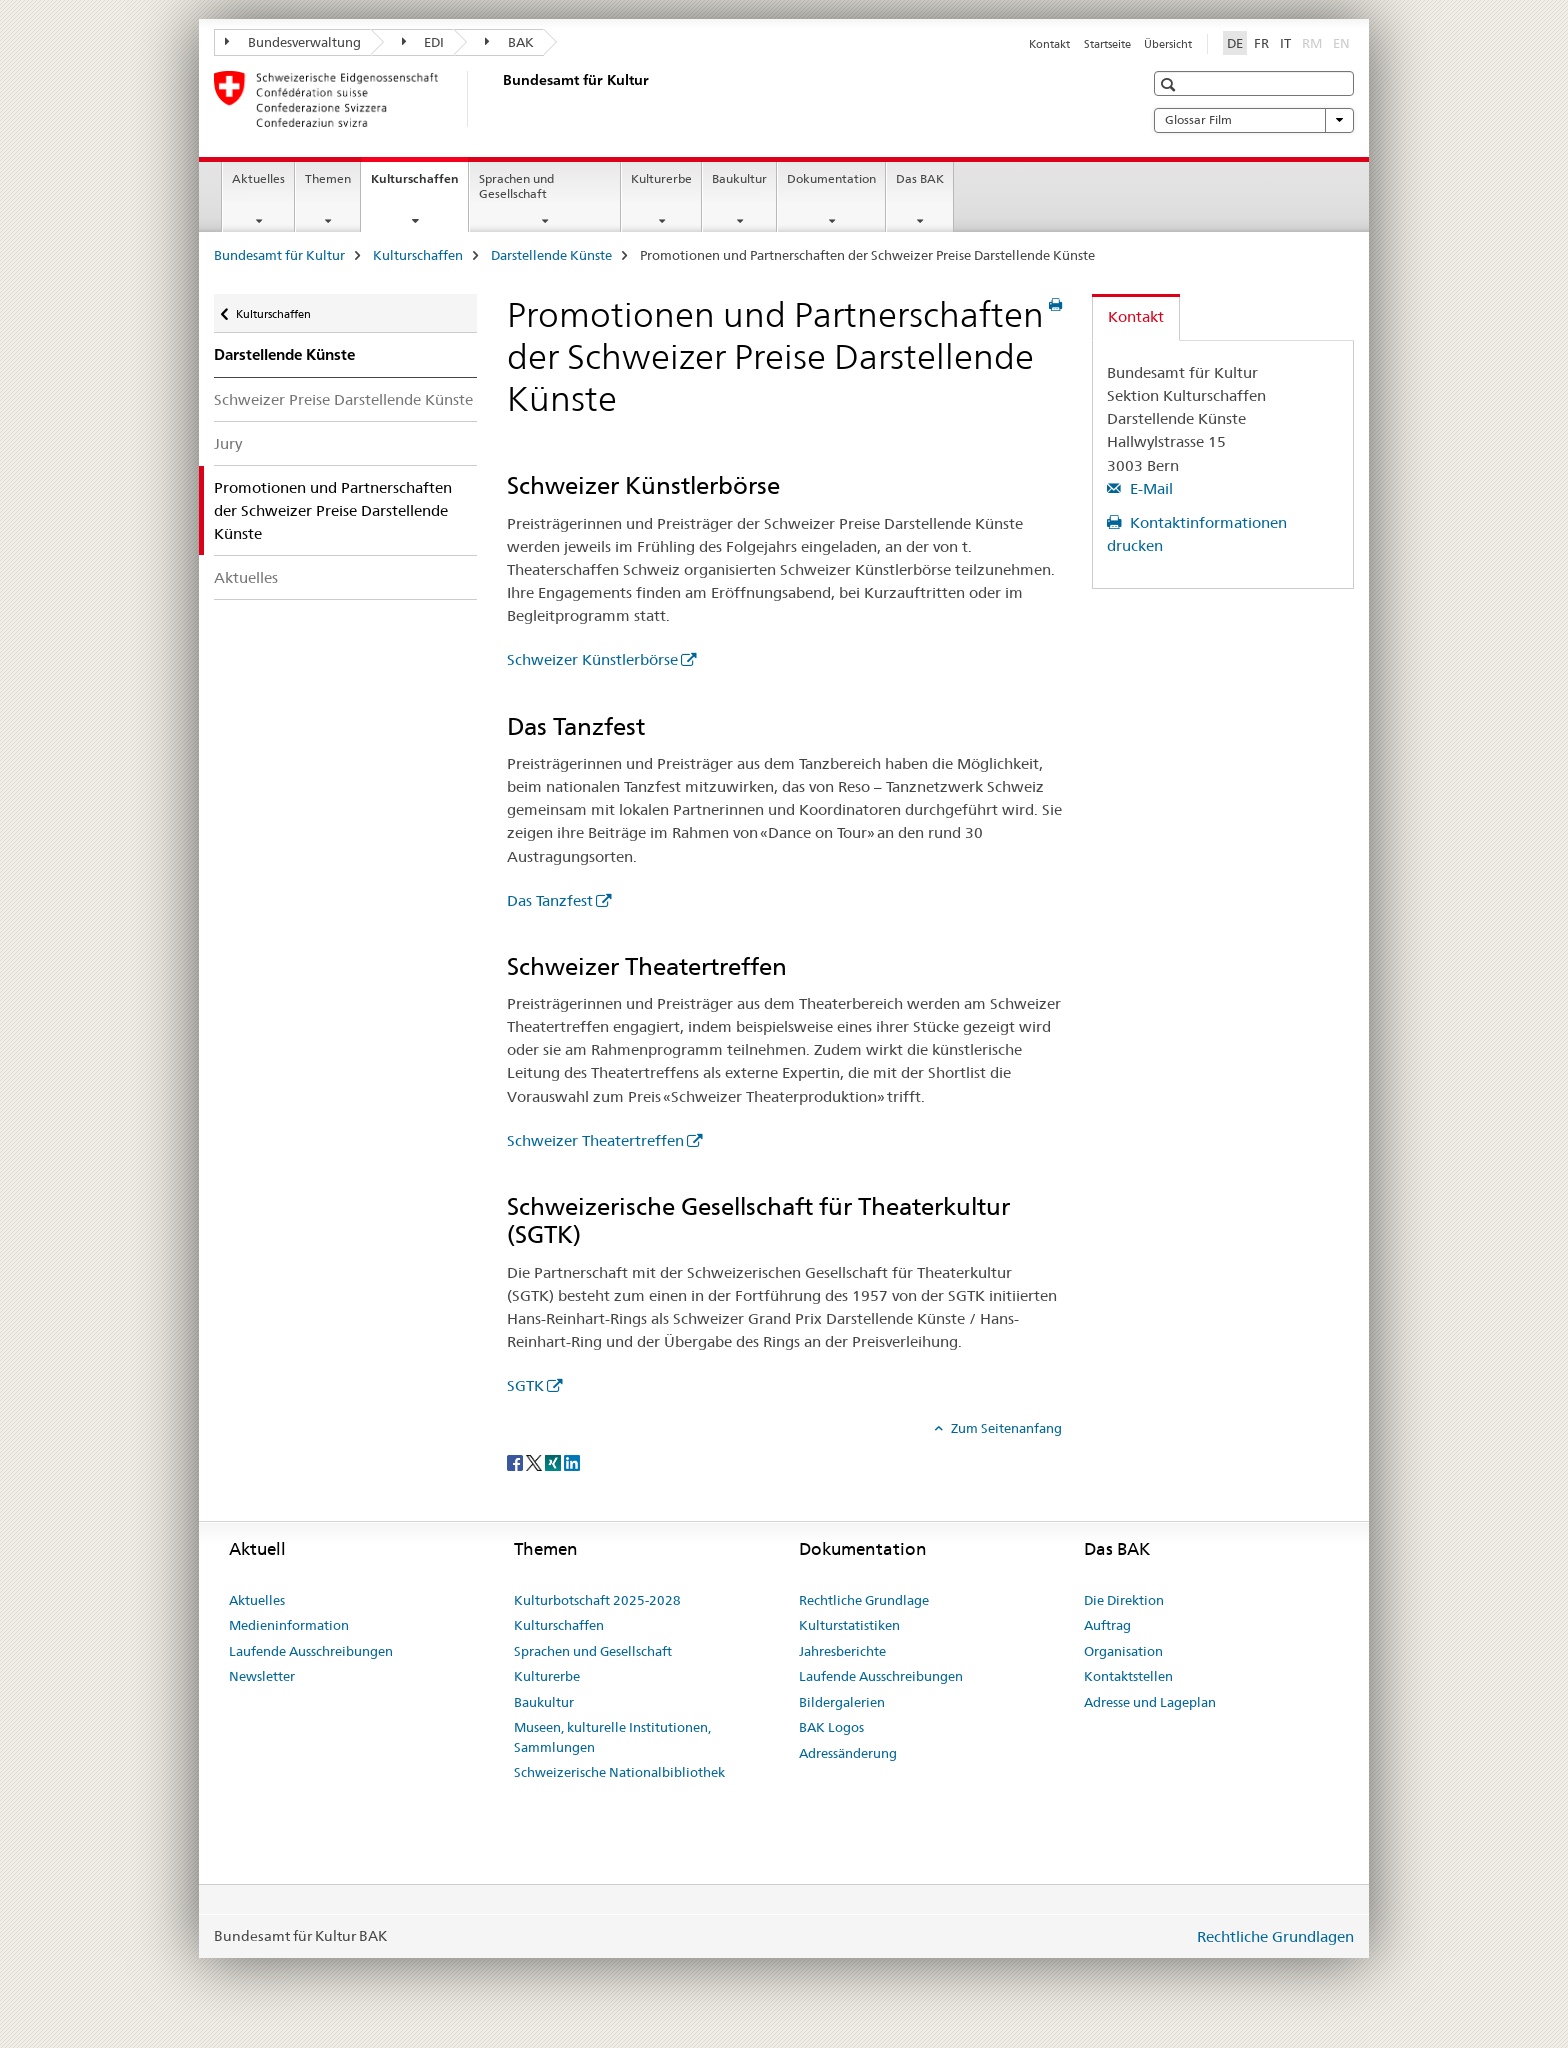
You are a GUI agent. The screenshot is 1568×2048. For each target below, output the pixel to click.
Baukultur (739, 178)
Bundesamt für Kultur (279, 255)
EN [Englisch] (1343, 42)
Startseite (1107, 44)
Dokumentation (831, 178)
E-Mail (1149, 488)
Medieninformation (289, 1625)
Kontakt (1049, 44)
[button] (1170, 84)
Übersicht (1168, 44)
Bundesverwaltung (293, 42)
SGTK (525, 1385)
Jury (228, 443)
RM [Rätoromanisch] (1314, 42)
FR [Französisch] (1261, 43)
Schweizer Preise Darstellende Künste (343, 399)
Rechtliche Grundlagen (1275, 1936)
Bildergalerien (842, 1702)
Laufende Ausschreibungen (311, 1651)
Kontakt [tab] (1136, 316)
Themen (328, 178)
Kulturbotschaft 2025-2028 (597, 1600)
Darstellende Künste (551, 255)
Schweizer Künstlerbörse (592, 659)
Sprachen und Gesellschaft (516, 186)
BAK (509, 42)
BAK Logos (831, 1727)
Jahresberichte (842, 1651)
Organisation (1123, 1651)
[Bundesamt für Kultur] (499, 99)
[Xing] (554, 1461)
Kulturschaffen (419, 185)
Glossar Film (1254, 120)
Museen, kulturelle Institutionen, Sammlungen (612, 1737)
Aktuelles (258, 178)
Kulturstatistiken (849, 1625)
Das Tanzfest (550, 900)
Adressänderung (848, 1753)
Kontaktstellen (1128, 1676)
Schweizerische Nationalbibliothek (619, 1772)
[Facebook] (516, 1461)
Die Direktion (1124, 1600)
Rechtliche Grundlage (864, 1600)
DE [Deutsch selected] (1235, 43)
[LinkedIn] (572, 1461)
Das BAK (920, 178)
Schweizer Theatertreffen (595, 1140)
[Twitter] (535, 1461)
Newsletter (262, 1676)
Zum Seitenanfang (1005, 1428)
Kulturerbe (661, 178)
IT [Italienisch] (1285, 43)
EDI (423, 42)
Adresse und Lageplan (1150, 1702)
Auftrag (1107, 1625)
